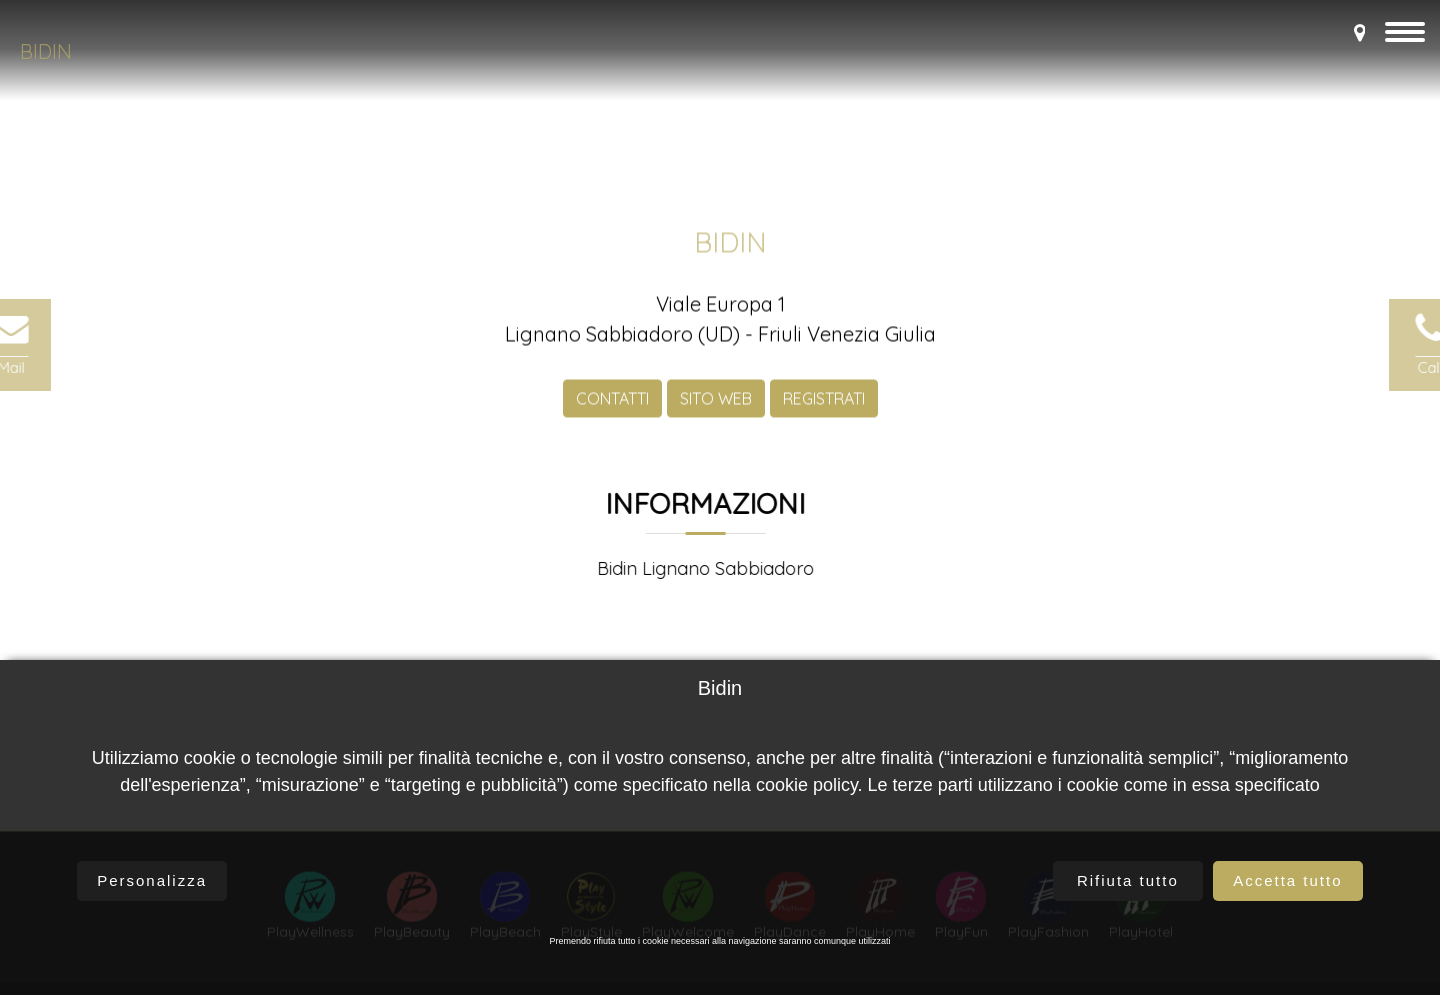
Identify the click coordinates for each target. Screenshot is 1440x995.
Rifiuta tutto (1128, 880)
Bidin (46, 51)
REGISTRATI (824, 413)
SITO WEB (716, 413)
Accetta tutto (1287, 880)
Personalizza (152, 880)
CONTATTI (612, 413)
